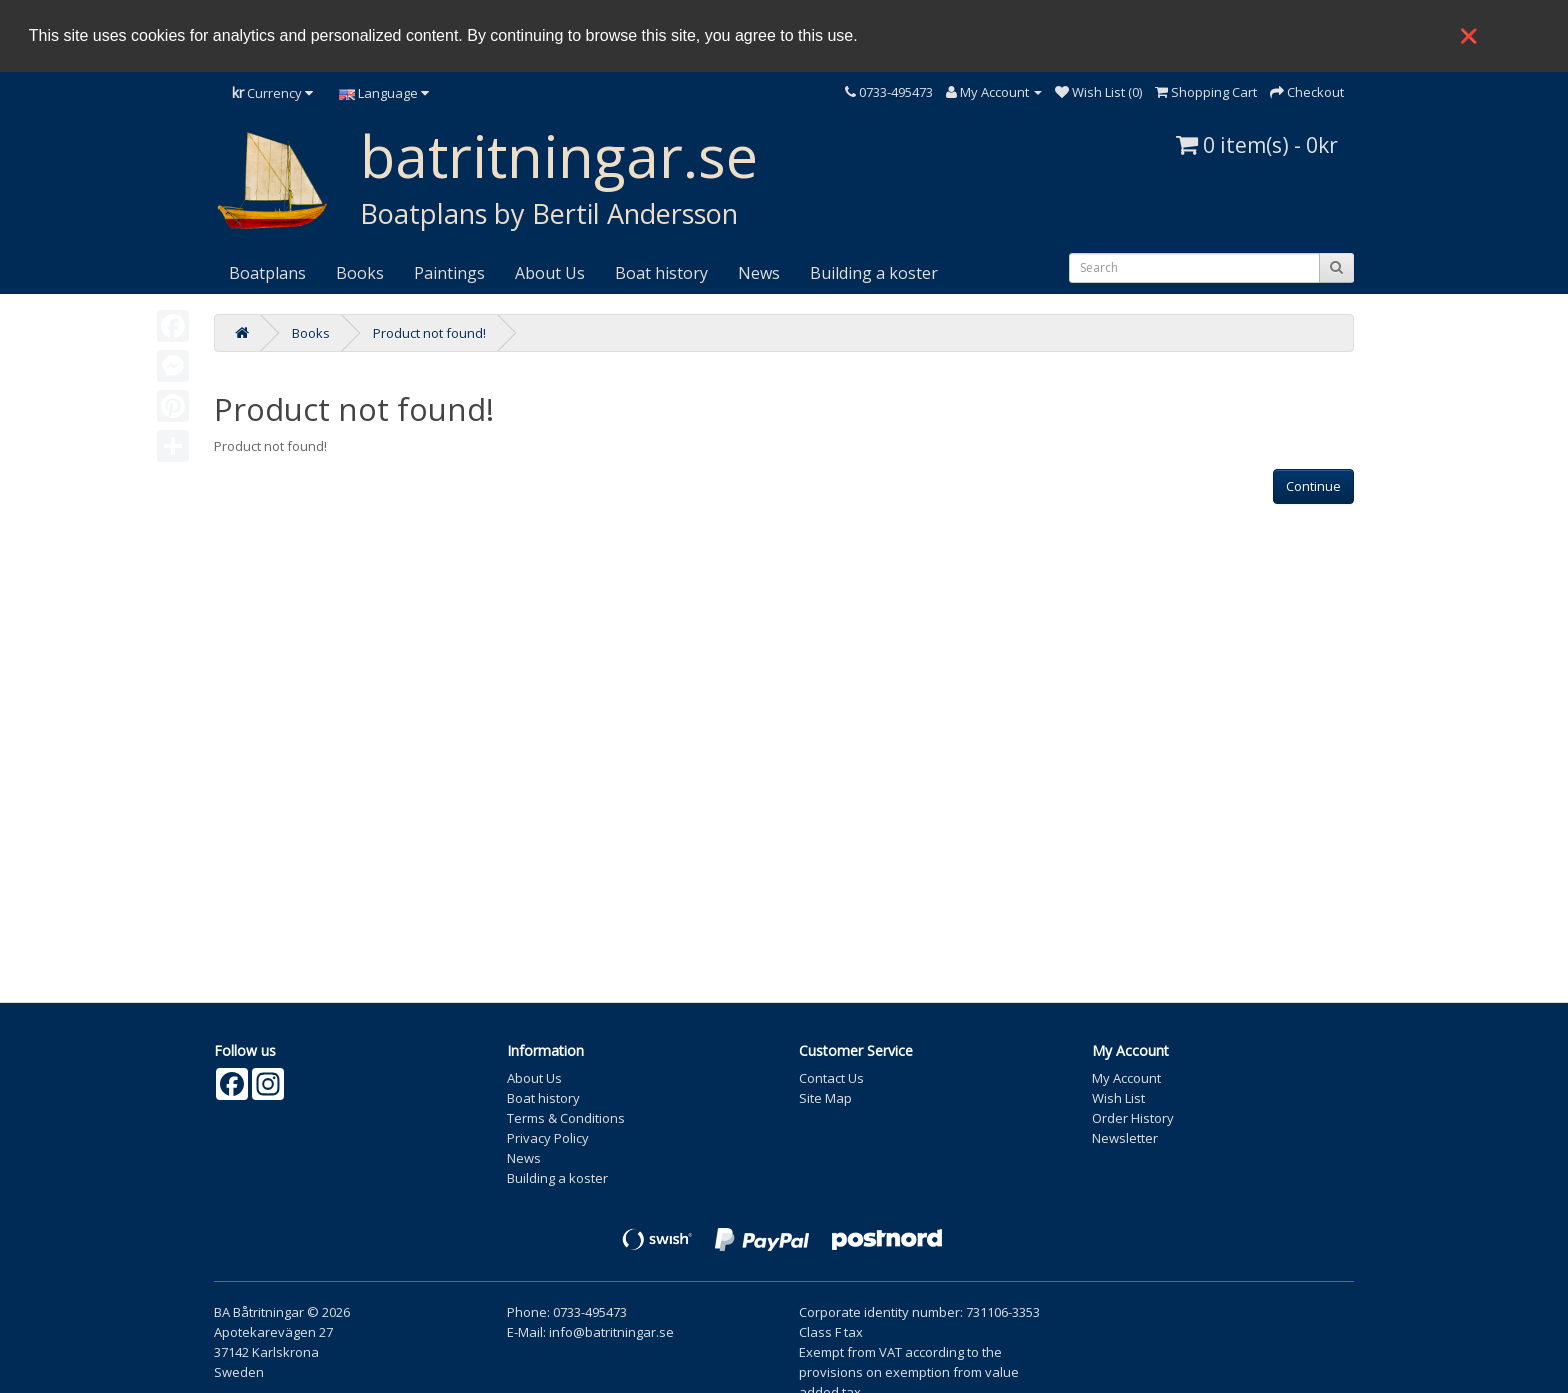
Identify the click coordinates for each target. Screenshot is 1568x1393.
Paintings (449, 271)
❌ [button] (1469, 36)
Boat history (661, 271)
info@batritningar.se (611, 1330)
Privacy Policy (548, 1136)
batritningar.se (559, 153)
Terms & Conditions (566, 1116)
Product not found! (429, 331)
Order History (1133, 1116)
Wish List (1118, 1096)
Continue (1313, 485)
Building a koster (874, 271)
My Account (1126, 1076)
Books (360, 271)
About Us (550, 271)
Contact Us (831, 1076)
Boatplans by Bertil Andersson (549, 211)
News (759, 271)
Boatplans (267, 271)
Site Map (825, 1096)
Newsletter (1125, 1136)
